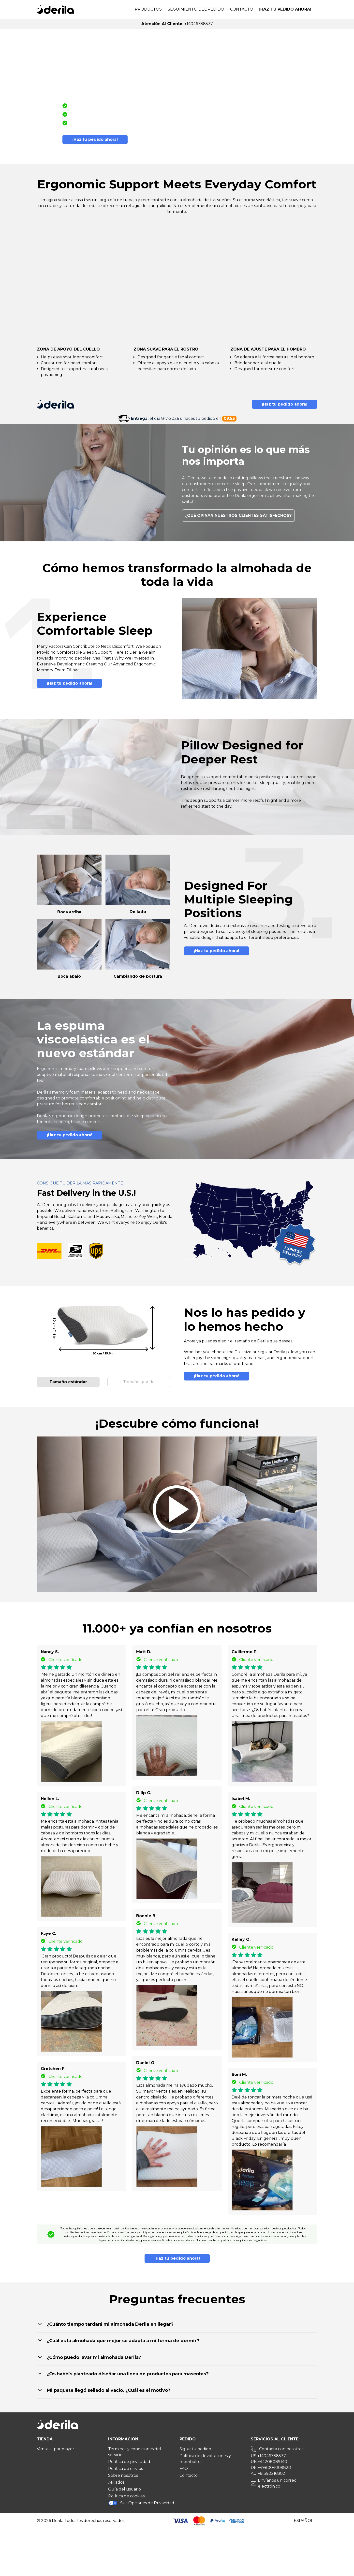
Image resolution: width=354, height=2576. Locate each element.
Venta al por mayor (55, 2449)
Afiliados (116, 2482)
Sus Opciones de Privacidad (141, 2503)
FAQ (183, 2468)
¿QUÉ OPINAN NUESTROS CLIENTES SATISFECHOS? (238, 515)
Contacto (241, 9)
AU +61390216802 (268, 2473)
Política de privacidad (129, 2461)
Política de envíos (125, 2468)
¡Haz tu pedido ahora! (285, 9)
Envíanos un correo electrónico (277, 2483)
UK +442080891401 (270, 2461)
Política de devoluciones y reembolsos (205, 2458)
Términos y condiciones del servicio (134, 2452)
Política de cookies (126, 2496)
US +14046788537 (268, 2455)
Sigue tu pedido (195, 2449)
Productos (148, 9)
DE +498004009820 (271, 2467)
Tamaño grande (139, 1381)
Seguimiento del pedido (196, 9)
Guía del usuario (124, 2489)
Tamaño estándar (68, 1381)
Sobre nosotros (123, 2475)
